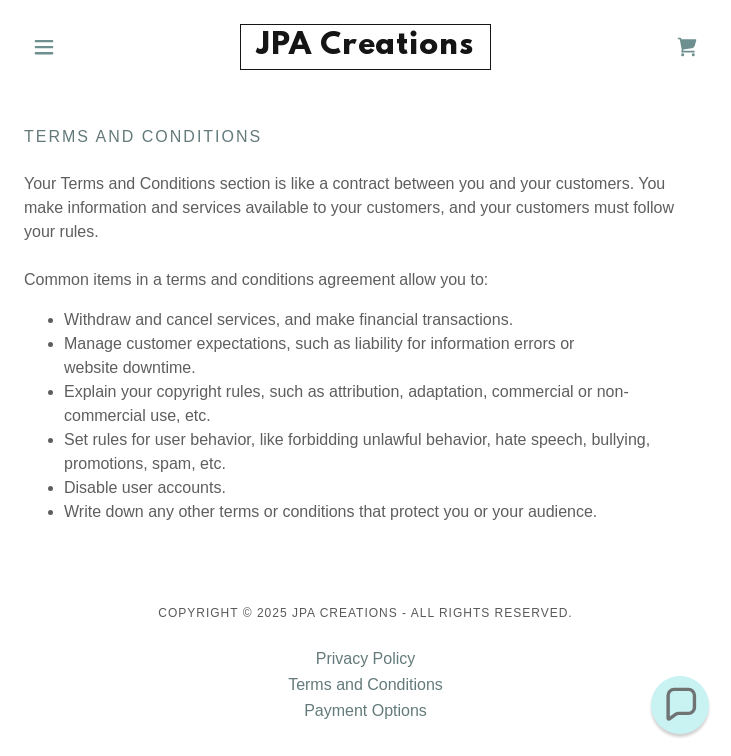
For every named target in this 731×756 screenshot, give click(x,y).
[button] (75, 47)
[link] (365, 47)
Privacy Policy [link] (366, 658)
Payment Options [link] (365, 710)
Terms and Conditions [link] (365, 684)
